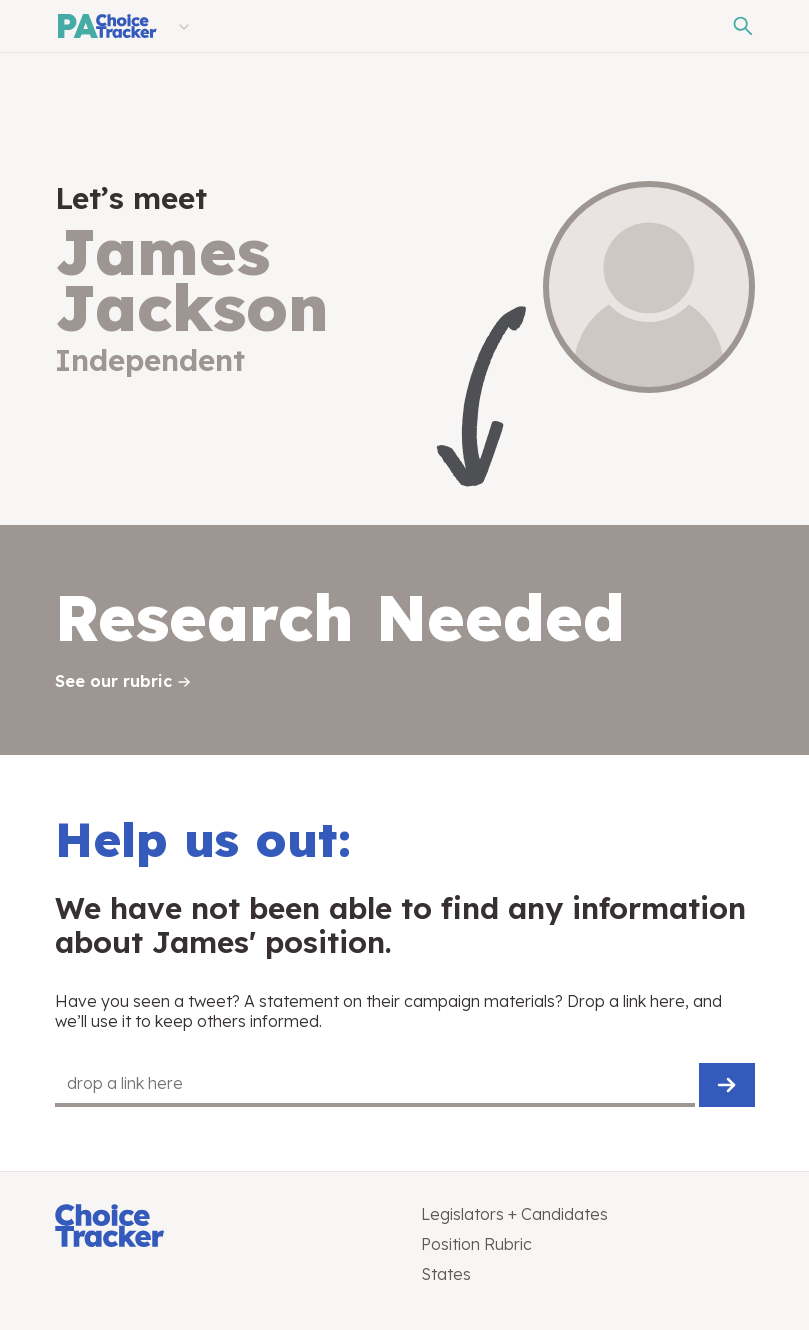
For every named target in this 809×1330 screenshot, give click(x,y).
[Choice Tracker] (222, 1227)
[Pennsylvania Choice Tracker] (106, 26)
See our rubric (113, 681)
